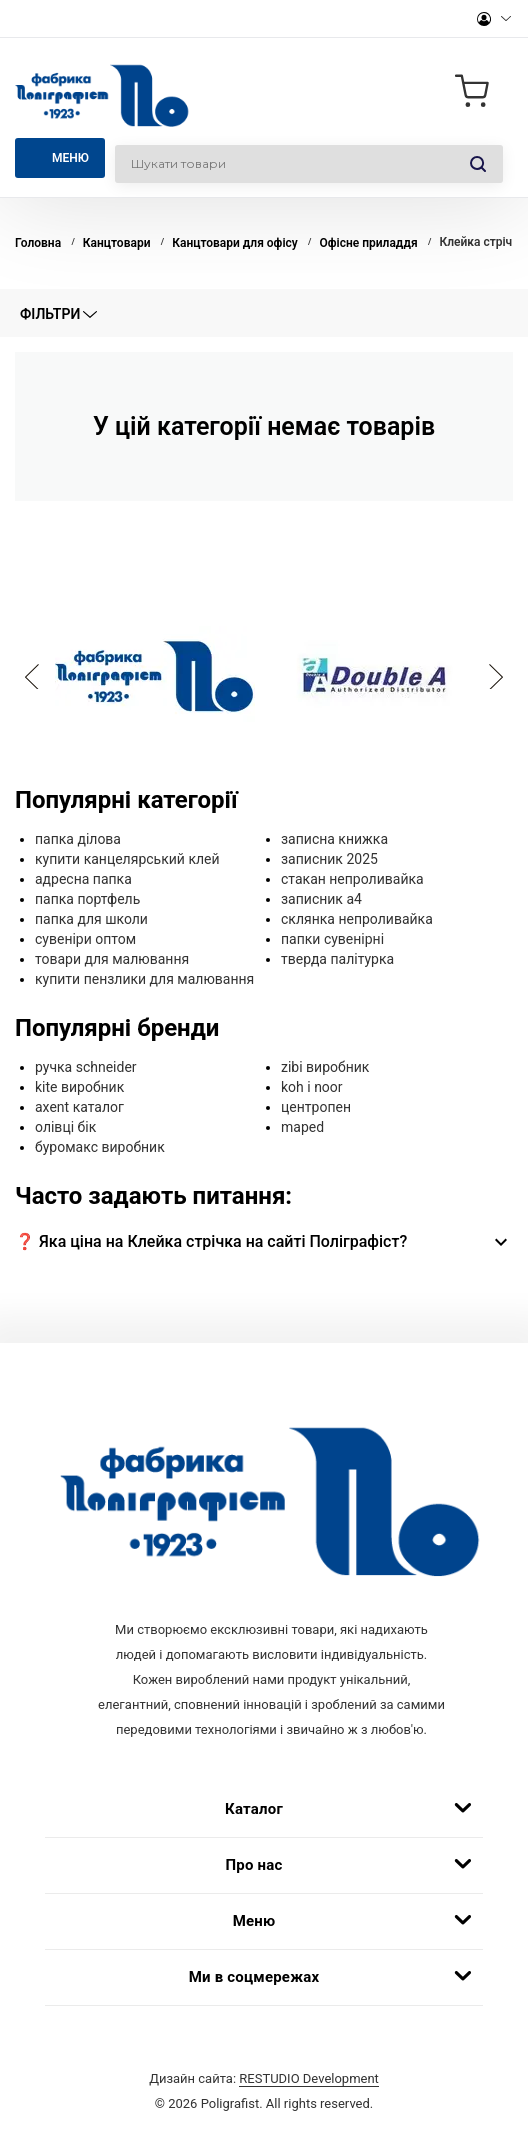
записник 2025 (329, 859)
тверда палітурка (337, 959)
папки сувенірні (332, 939)
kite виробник (79, 1087)
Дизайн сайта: (264, 2078)
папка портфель (87, 899)
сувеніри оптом (85, 939)
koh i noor (312, 1087)
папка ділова (78, 839)
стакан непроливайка (352, 879)
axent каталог (79, 1107)
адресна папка (83, 879)
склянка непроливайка (357, 919)
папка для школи (91, 919)
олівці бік (65, 1127)
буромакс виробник (100, 1147)
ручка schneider (86, 1067)
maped (302, 1127)
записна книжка (334, 839)
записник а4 (321, 899)
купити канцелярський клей (127, 859)
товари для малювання (112, 959)
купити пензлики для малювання (144, 979)
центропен (316, 1107)
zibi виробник (325, 1067)
